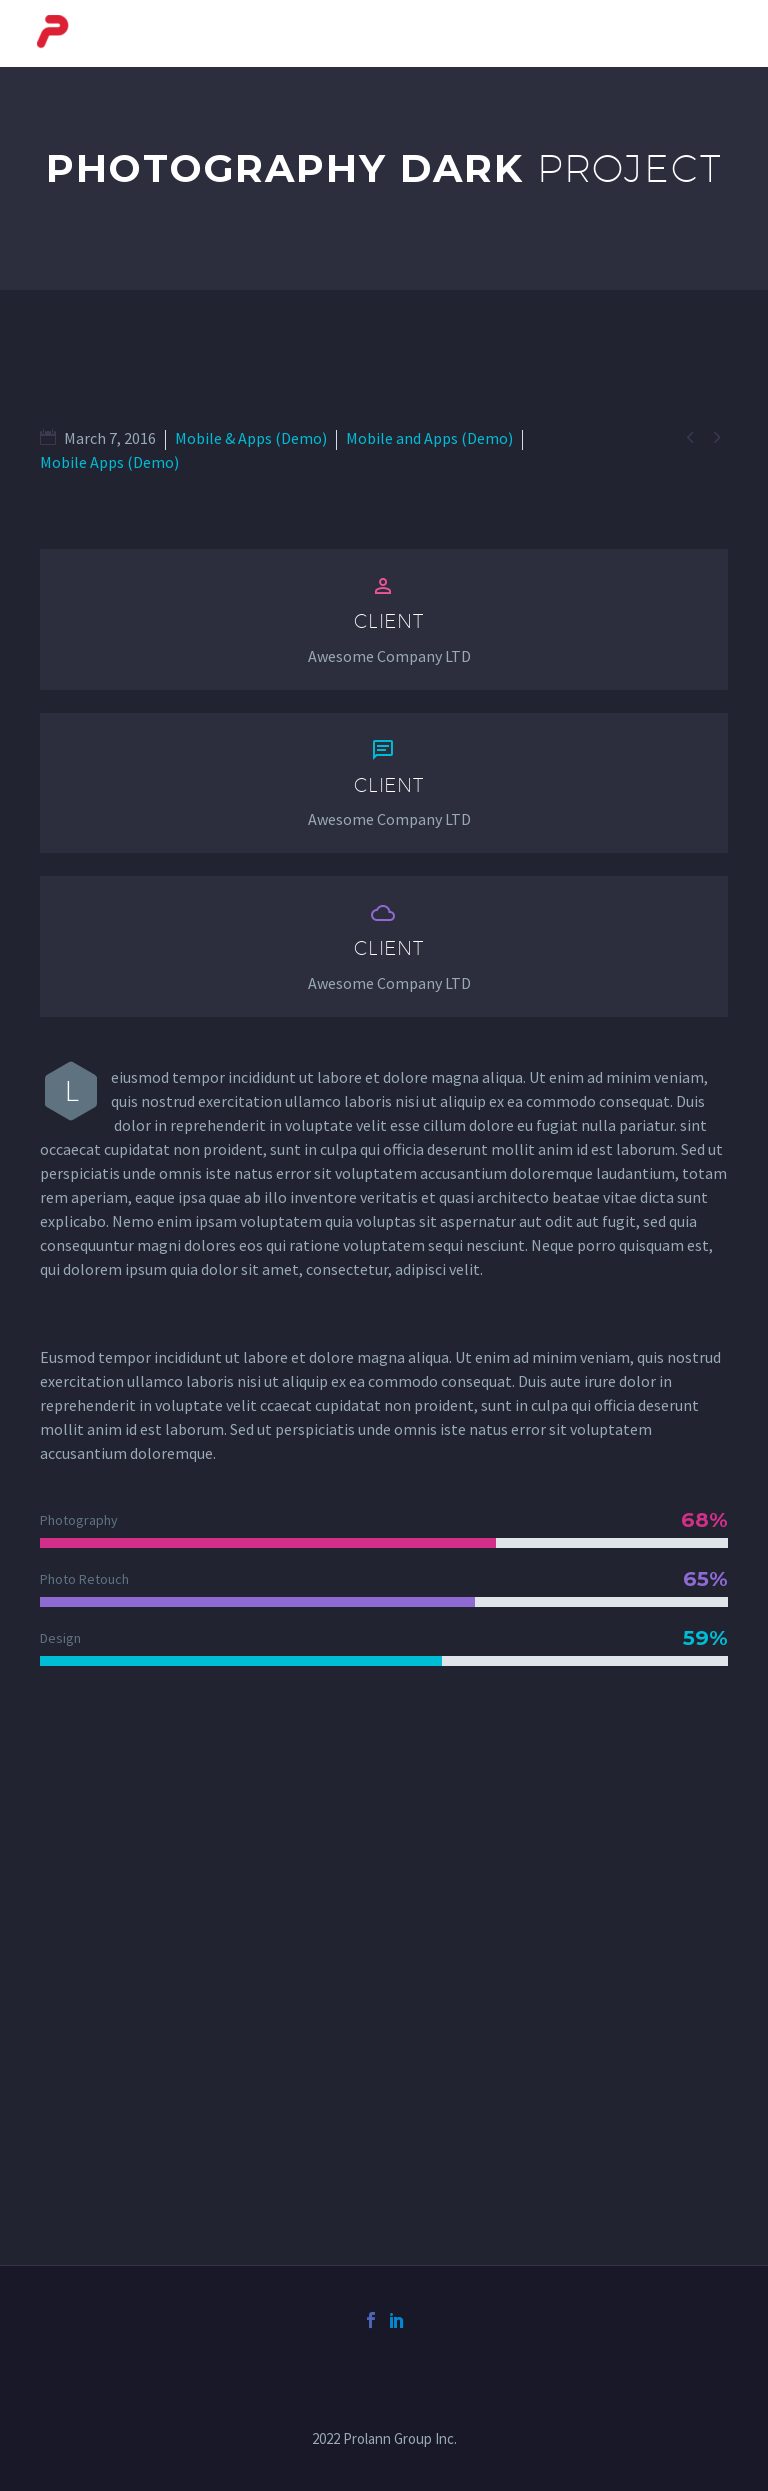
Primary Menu (713, 35)
